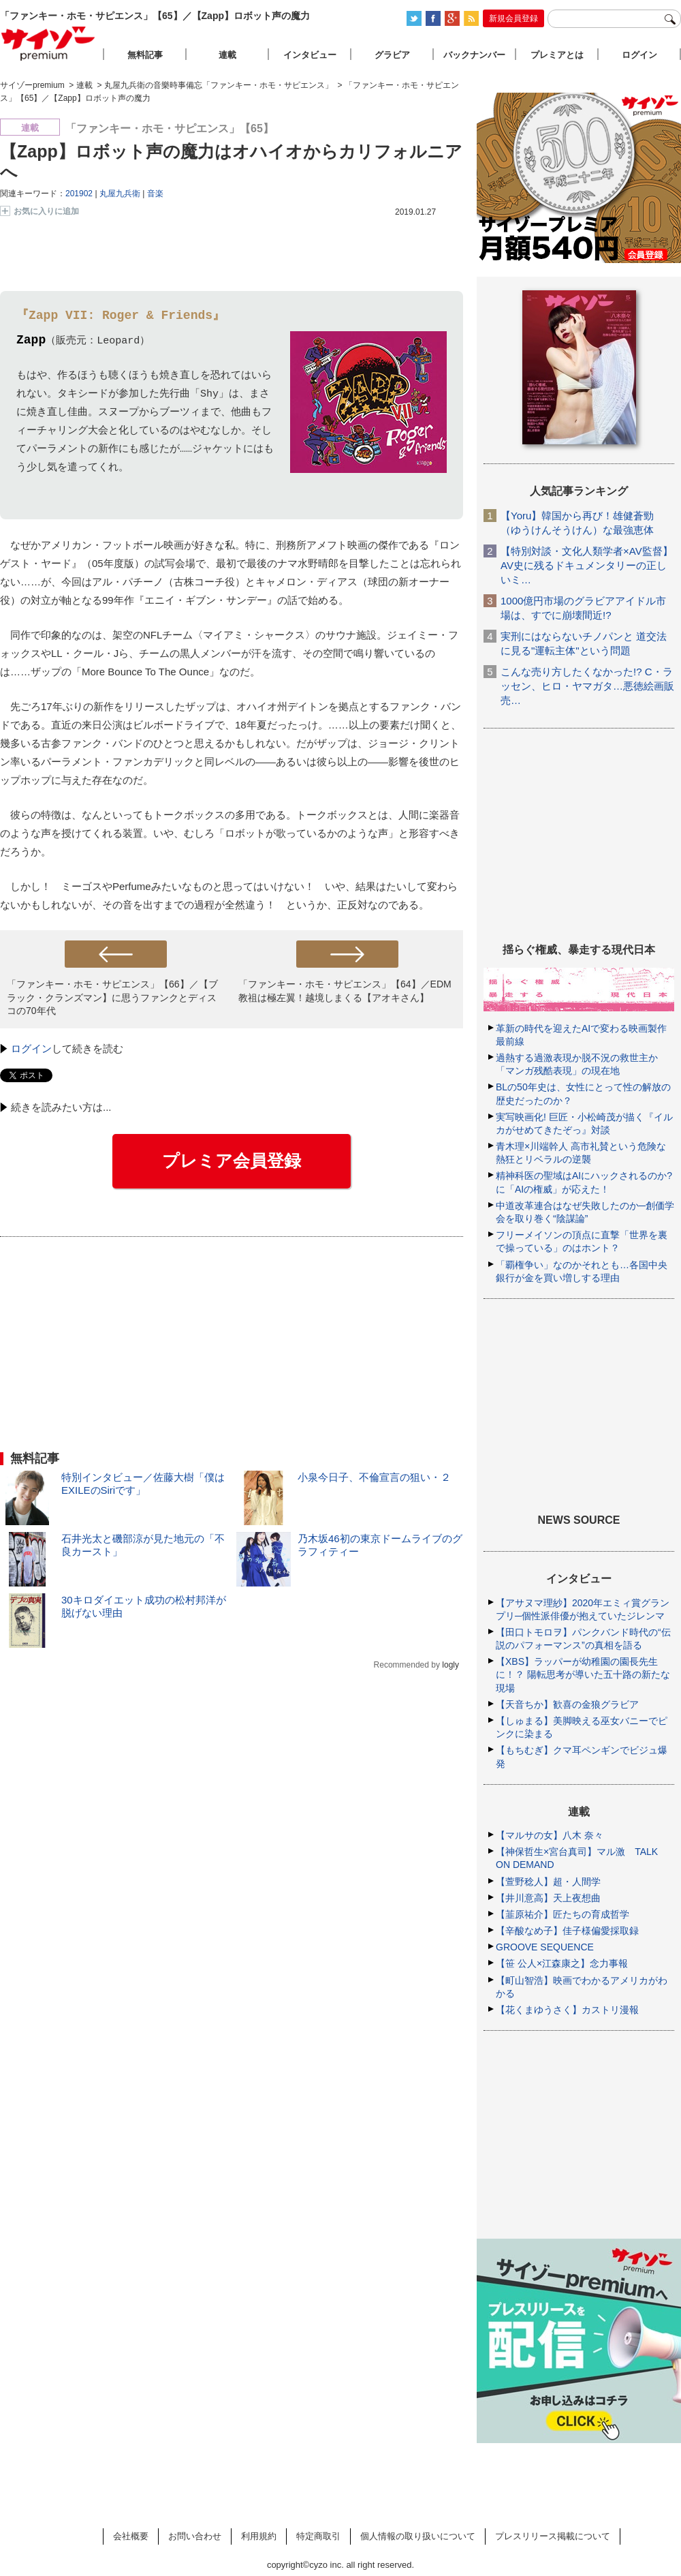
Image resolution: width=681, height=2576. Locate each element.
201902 (79, 193)
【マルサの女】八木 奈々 (549, 1835)
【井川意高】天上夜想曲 (548, 1897)
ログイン (31, 1048)
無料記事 (145, 55)
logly (450, 1665)
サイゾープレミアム (48, 43)
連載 (227, 55)
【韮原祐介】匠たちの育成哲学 (562, 1914)
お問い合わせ (194, 2536)
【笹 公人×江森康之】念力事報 (562, 1963)
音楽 (155, 193)
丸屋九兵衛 (119, 193)
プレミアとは (557, 55)
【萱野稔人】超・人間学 (548, 1881)
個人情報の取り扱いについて (417, 2536)
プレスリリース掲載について (552, 2536)
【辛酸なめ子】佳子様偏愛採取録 (567, 1930)
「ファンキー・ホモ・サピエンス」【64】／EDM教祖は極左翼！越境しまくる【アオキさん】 (345, 990)
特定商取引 (318, 2536)
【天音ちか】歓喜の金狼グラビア (567, 1704)
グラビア (392, 55)
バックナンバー (474, 55)
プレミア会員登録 (231, 1160)
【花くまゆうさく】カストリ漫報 (567, 2009)
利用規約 (258, 2536)
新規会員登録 (513, 18)
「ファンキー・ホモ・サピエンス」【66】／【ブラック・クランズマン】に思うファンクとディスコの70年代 (112, 997)
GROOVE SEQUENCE (545, 1947)
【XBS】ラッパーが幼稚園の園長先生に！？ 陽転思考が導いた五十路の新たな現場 (583, 1674)
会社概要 (130, 2536)
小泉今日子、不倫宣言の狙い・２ (374, 1477)
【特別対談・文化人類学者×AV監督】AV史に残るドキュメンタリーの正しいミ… (587, 565)
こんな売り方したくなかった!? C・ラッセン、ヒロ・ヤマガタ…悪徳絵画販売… (587, 686)
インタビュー (309, 55)
